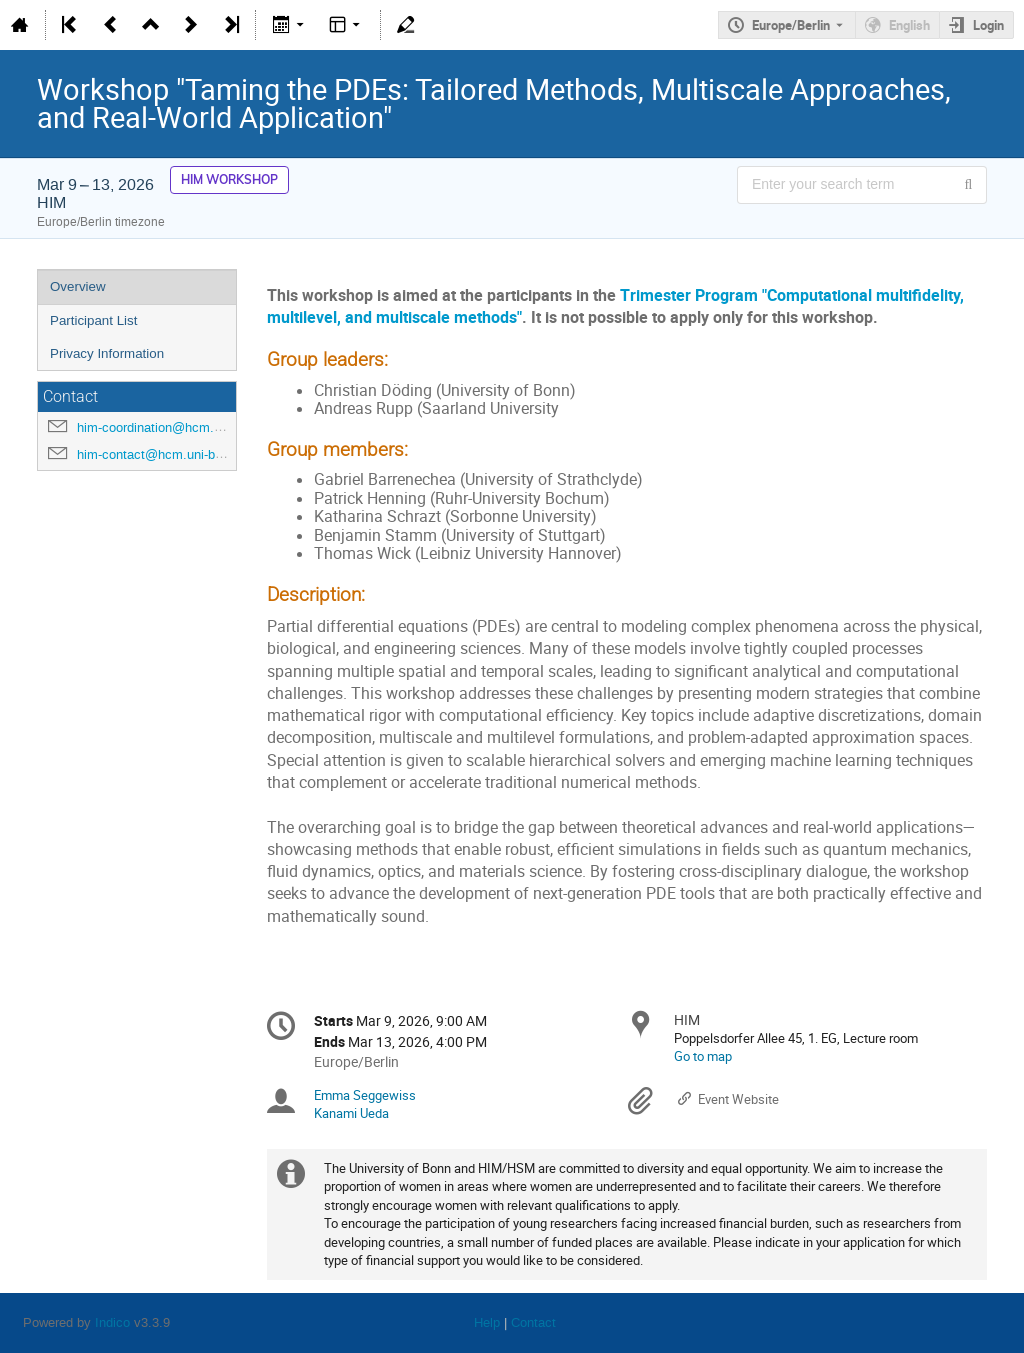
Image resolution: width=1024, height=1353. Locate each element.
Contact (533, 1322)
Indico (112, 1322)
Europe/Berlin (791, 25)
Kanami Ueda (351, 1113)
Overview (78, 286)
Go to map (703, 1056)
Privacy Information (107, 353)
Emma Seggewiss (365, 1095)
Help (487, 1322)
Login (988, 25)
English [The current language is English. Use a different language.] (909, 25)
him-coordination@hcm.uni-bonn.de (179, 427)
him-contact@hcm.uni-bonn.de (165, 454)
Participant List (93, 320)
